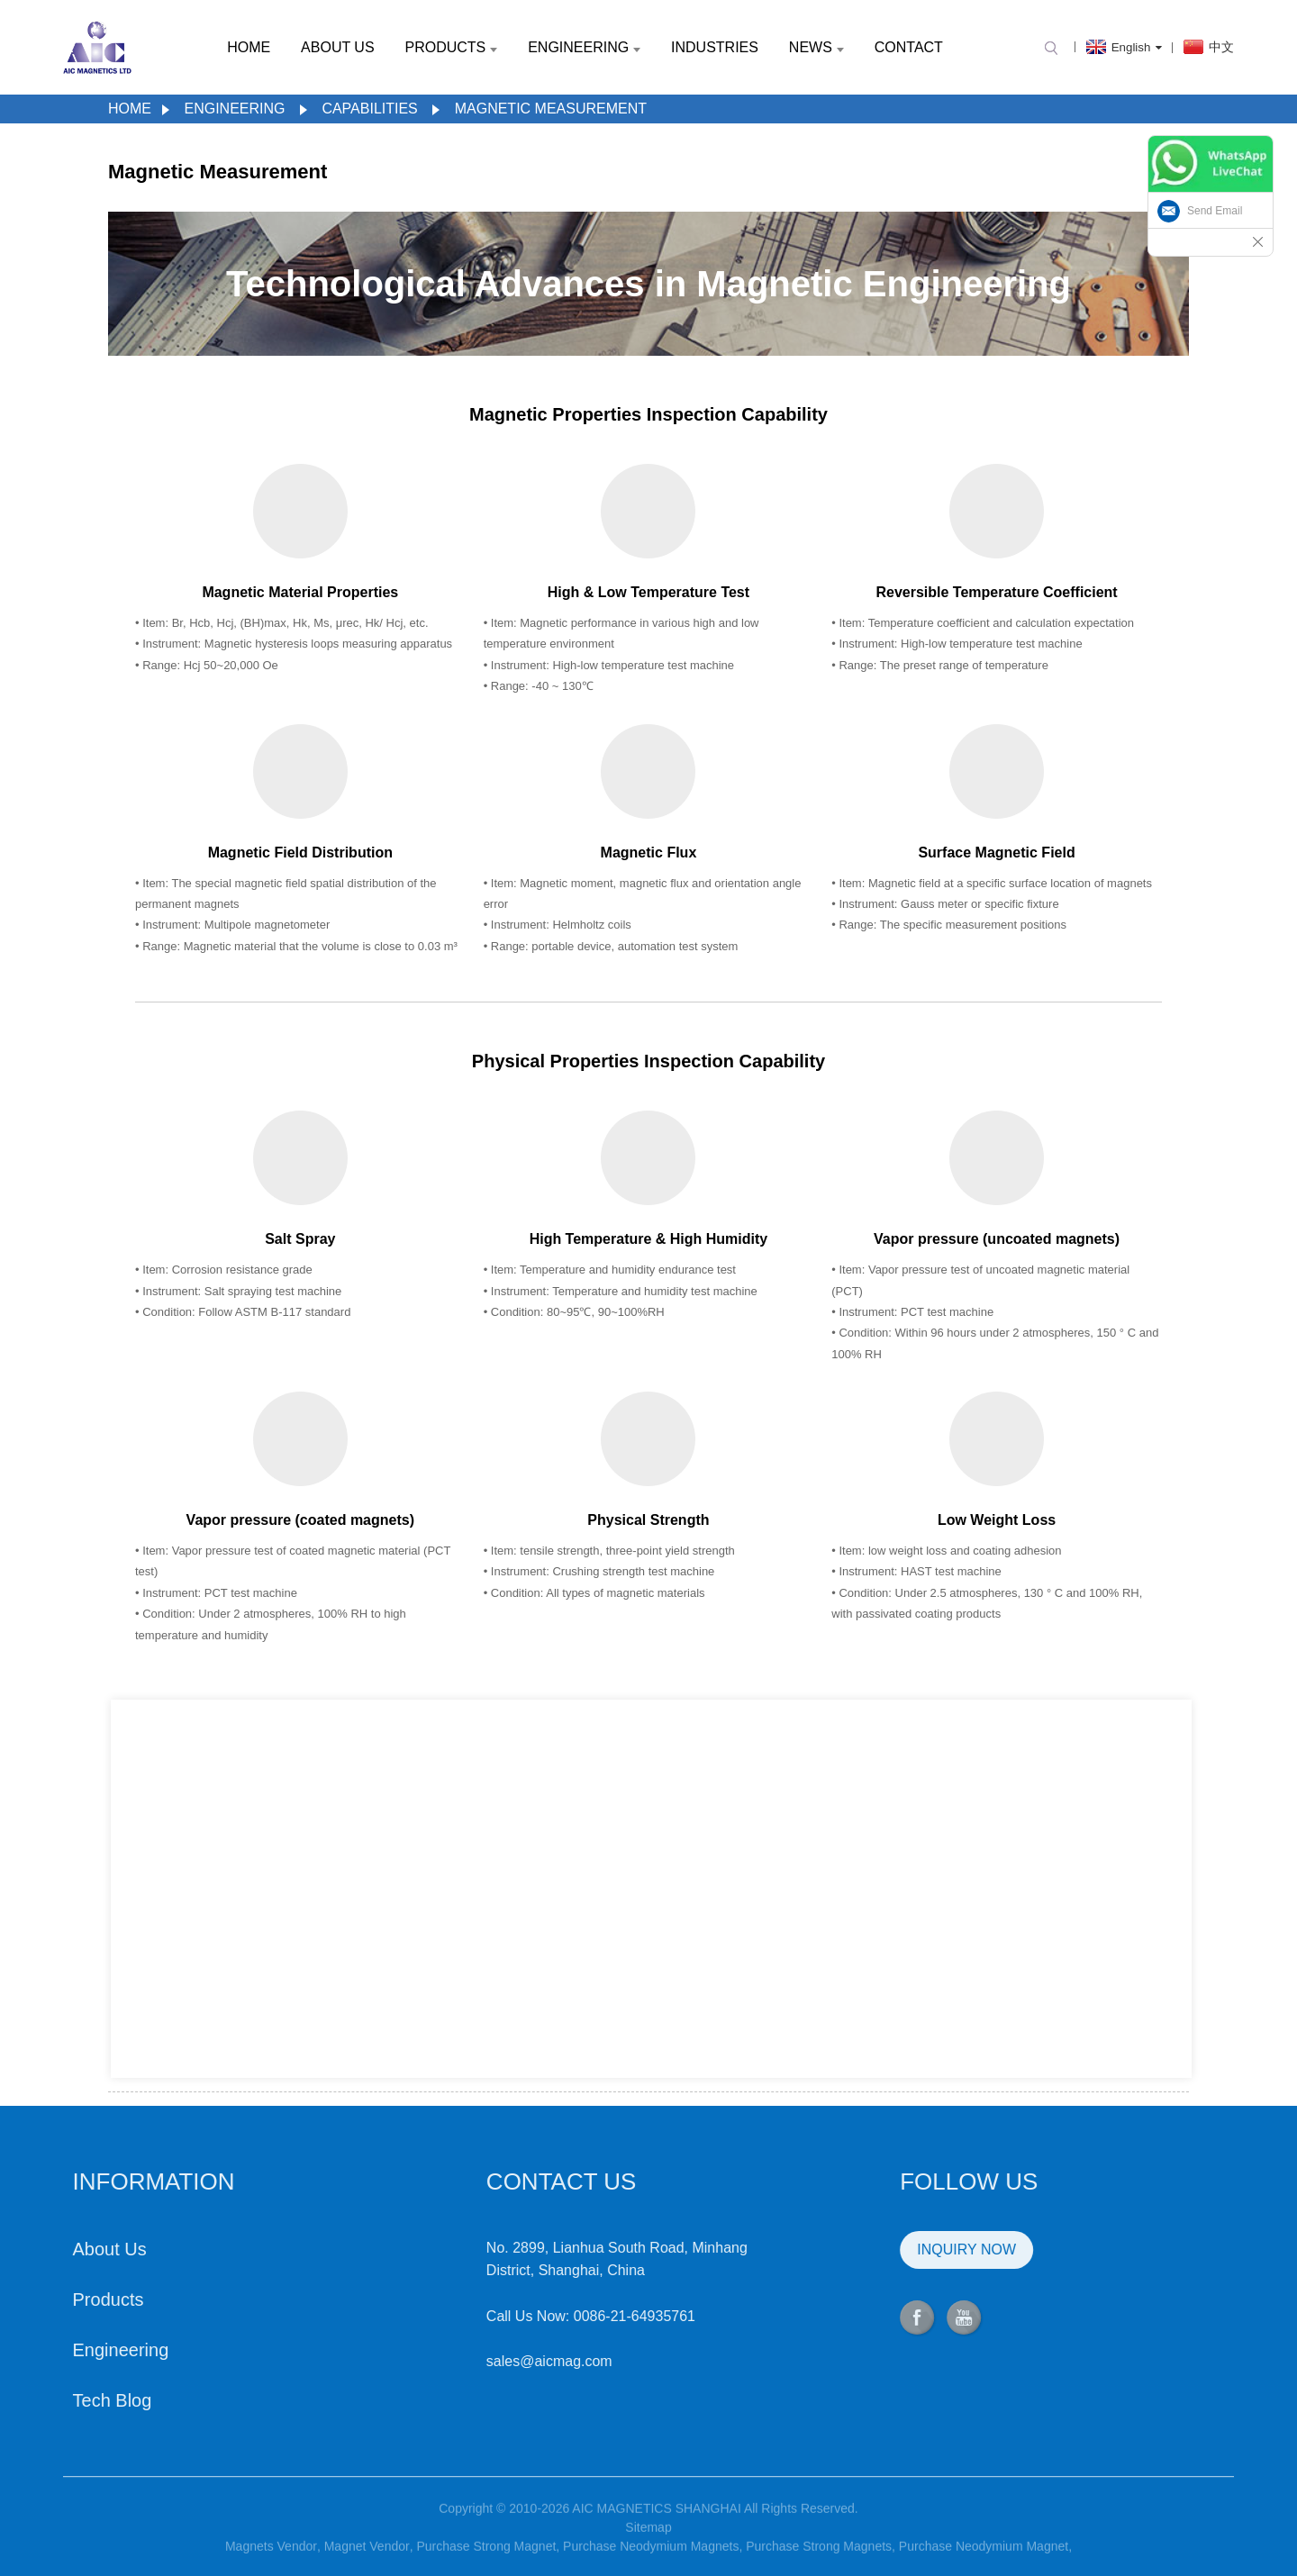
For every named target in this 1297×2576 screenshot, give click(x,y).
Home (248, 47)
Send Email (1214, 210)
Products (450, 47)
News (816, 47)
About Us (338, 47)
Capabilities (369, 108)
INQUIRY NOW (880, 2249)
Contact (909, 47)
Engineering (584, 47)
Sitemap (648, 2549)
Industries (714, 47)
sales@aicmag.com (463, 2361)
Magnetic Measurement (551, 108)
